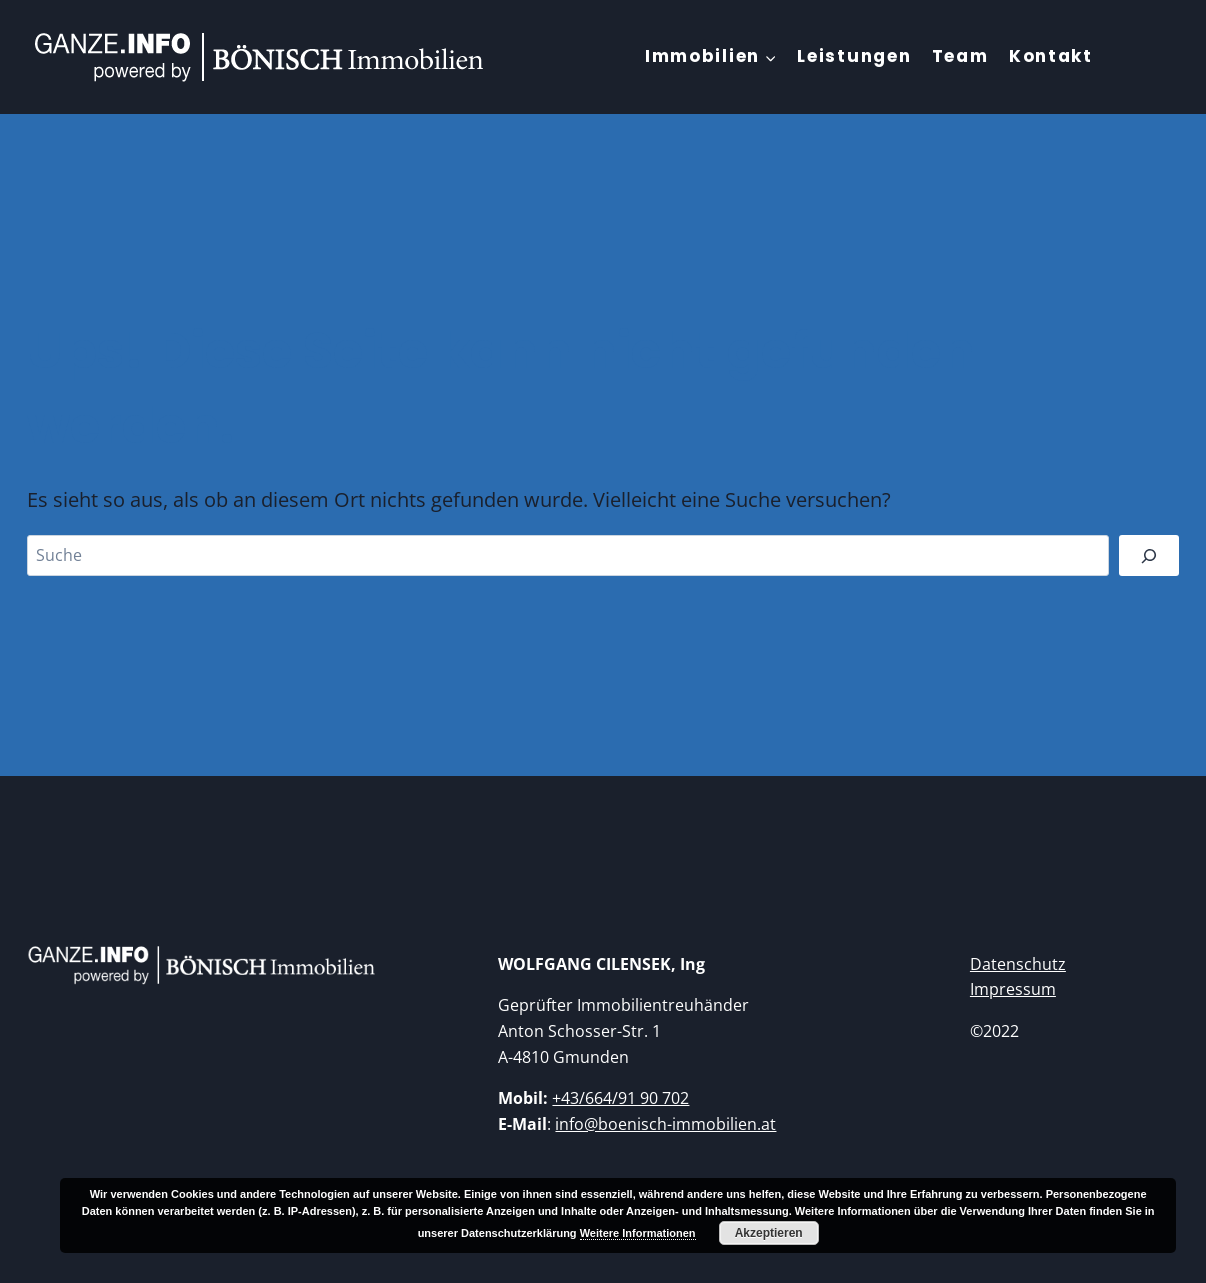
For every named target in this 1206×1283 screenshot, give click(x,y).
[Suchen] (1149, 555)
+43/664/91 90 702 (620, 1098)
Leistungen (854, 56)
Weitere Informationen (638, 1233)
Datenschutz (1018, 964)
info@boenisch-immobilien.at (665, 1124)
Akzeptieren (769, 1233)
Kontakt (1051, 56)
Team (960, 56)
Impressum (1013, 989)
